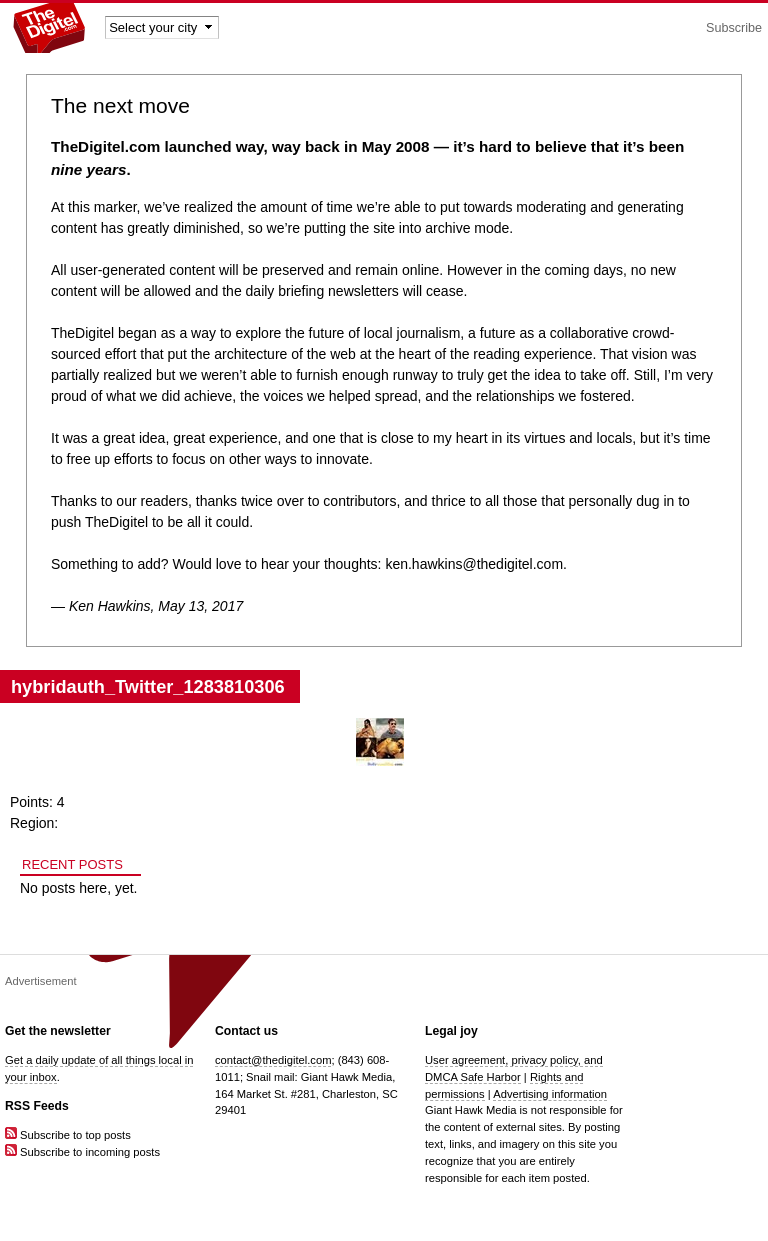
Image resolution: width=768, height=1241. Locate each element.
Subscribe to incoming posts (82, 1152)
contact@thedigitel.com (273, 1060)
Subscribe (734, 28)
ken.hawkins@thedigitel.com (474, 564)
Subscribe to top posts (68, 1135)
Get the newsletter (58, 1031)
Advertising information (550, 1094)
